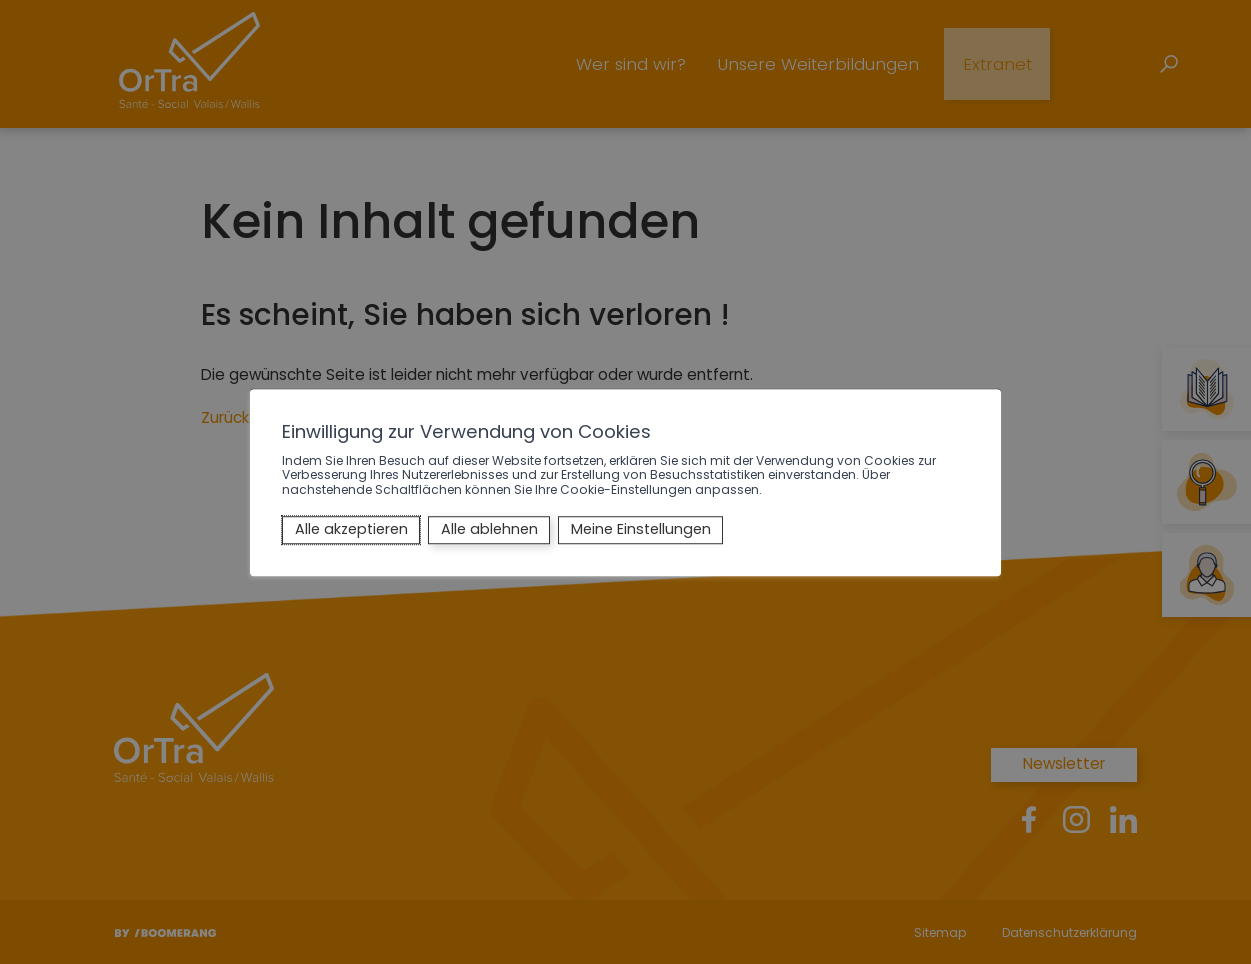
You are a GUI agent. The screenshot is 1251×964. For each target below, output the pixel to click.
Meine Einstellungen (641, 530)
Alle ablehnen (489, 530)
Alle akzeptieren (351, 530)
